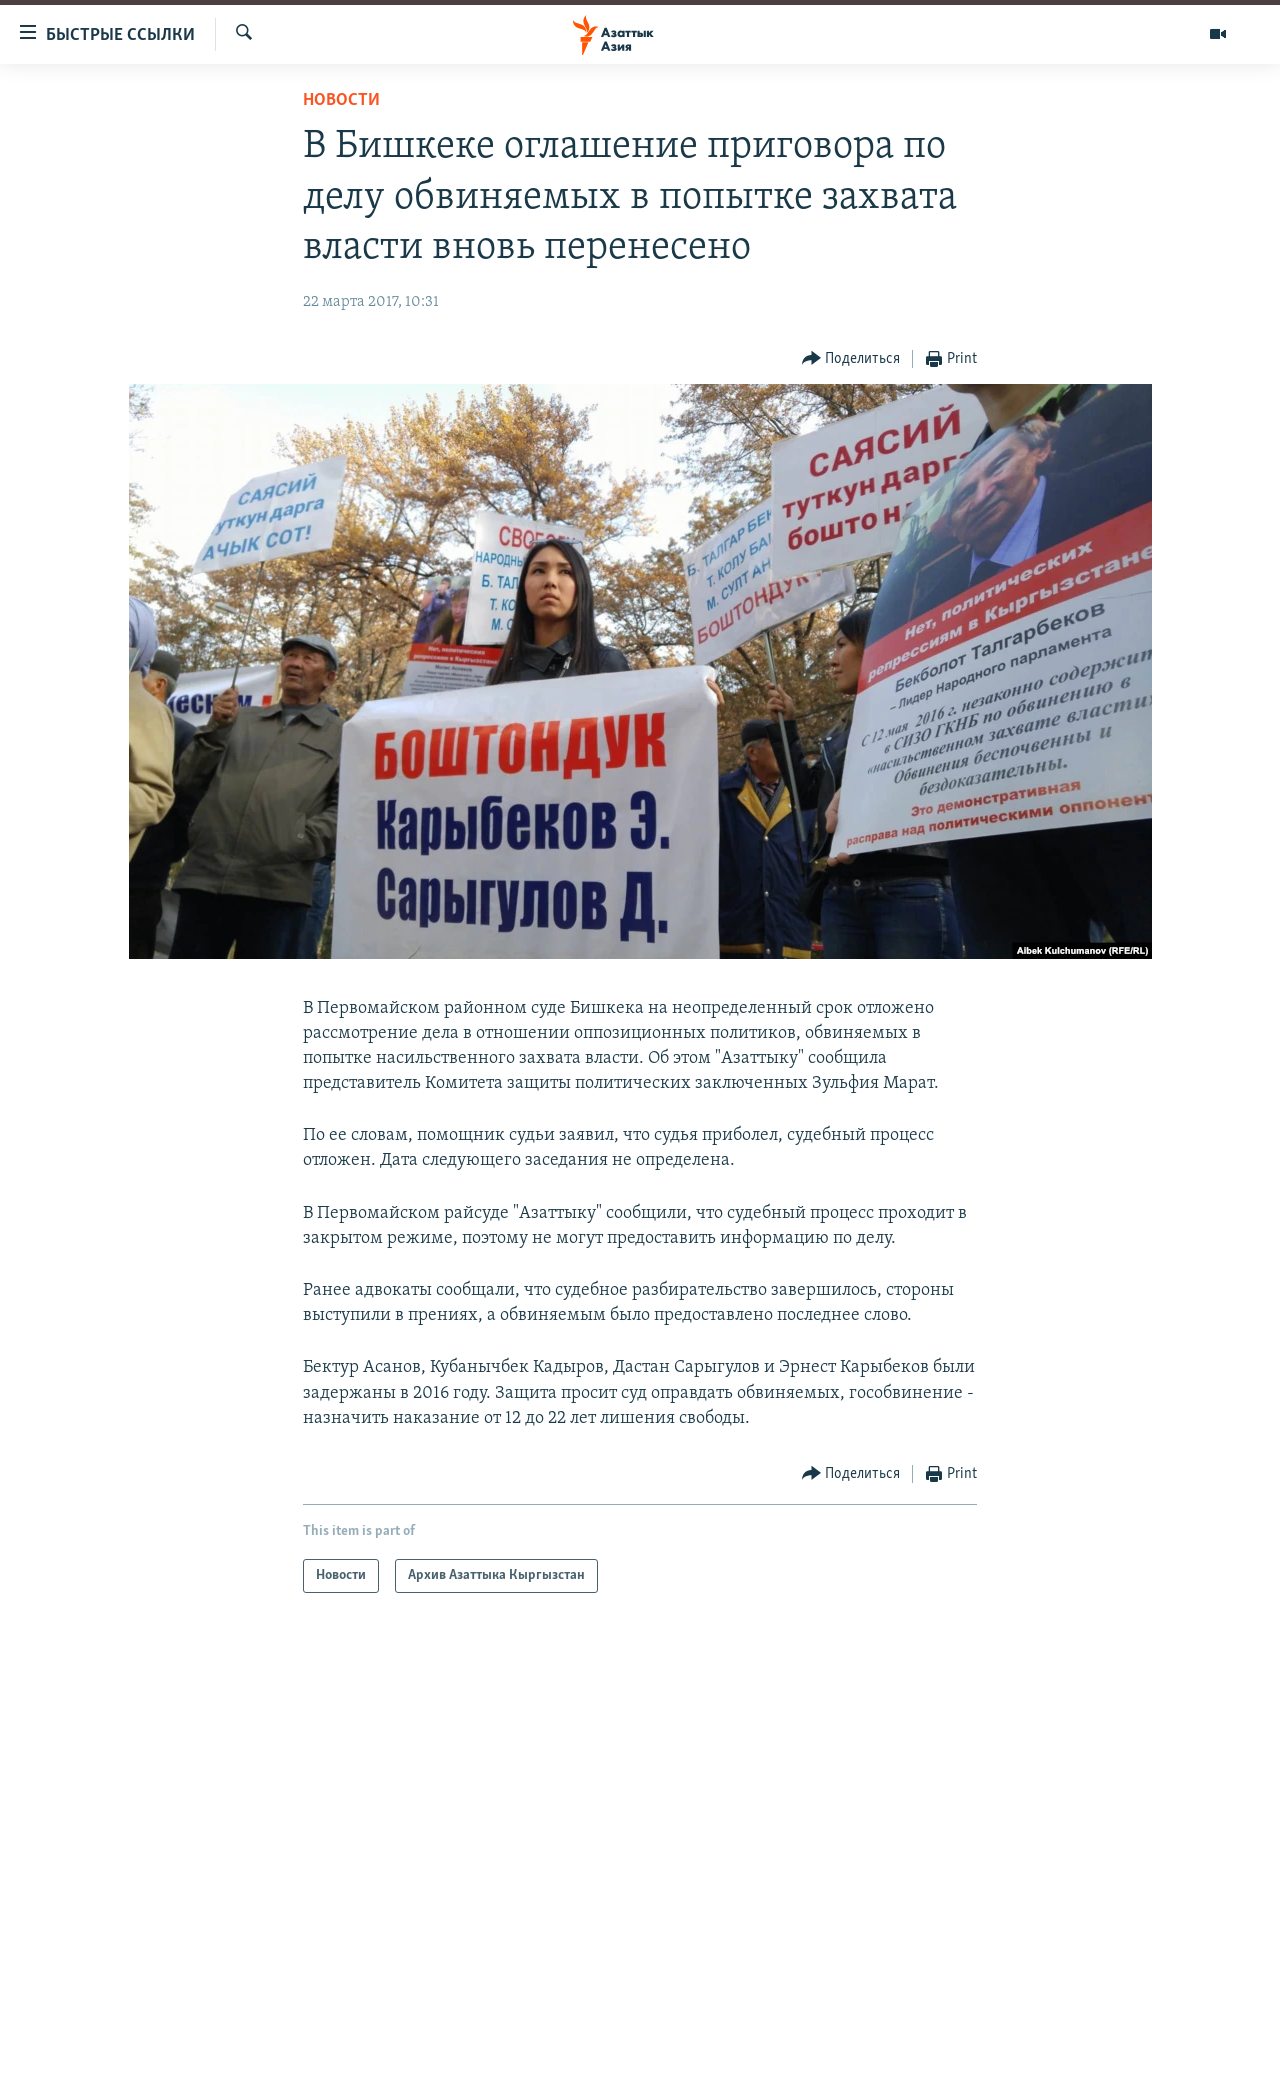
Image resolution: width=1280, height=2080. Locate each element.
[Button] (851, 359)
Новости (341, 100)
